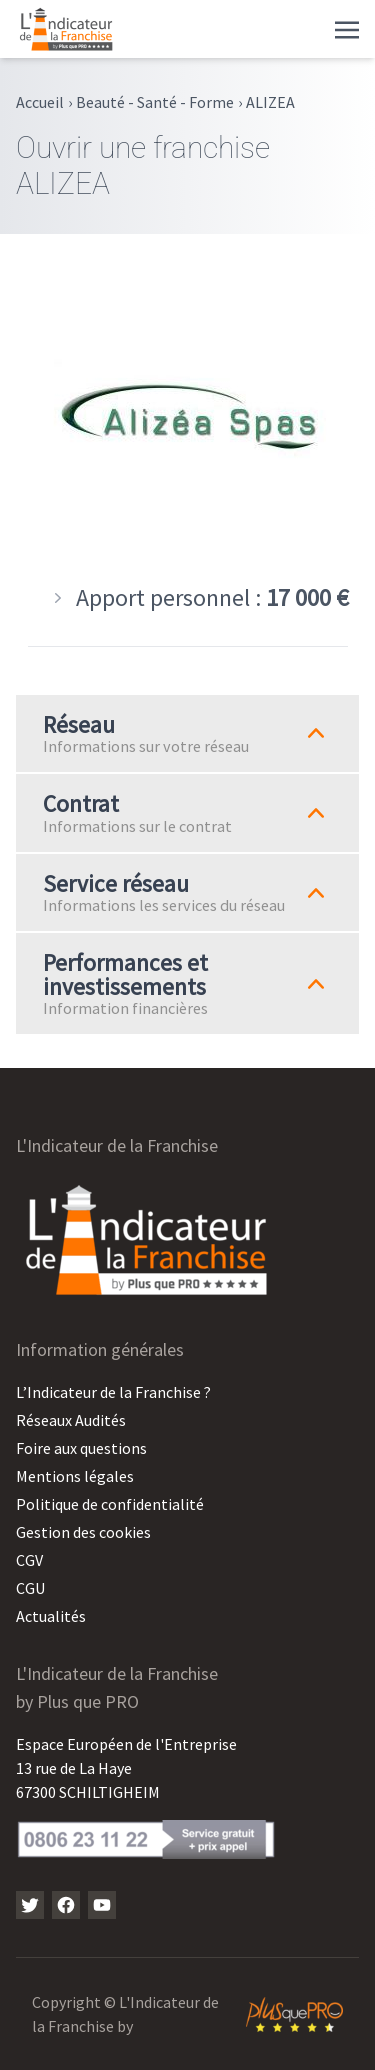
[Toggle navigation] (347, 28)
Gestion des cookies (83, 1532)
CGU (30, 1588)
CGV (29, 1560)
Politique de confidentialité (110, 1504)
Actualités (51, 1616)
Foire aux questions (81, 1448)
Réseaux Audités (71, 1420)
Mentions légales (75, 1476)
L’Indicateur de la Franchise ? (113, 1392)
